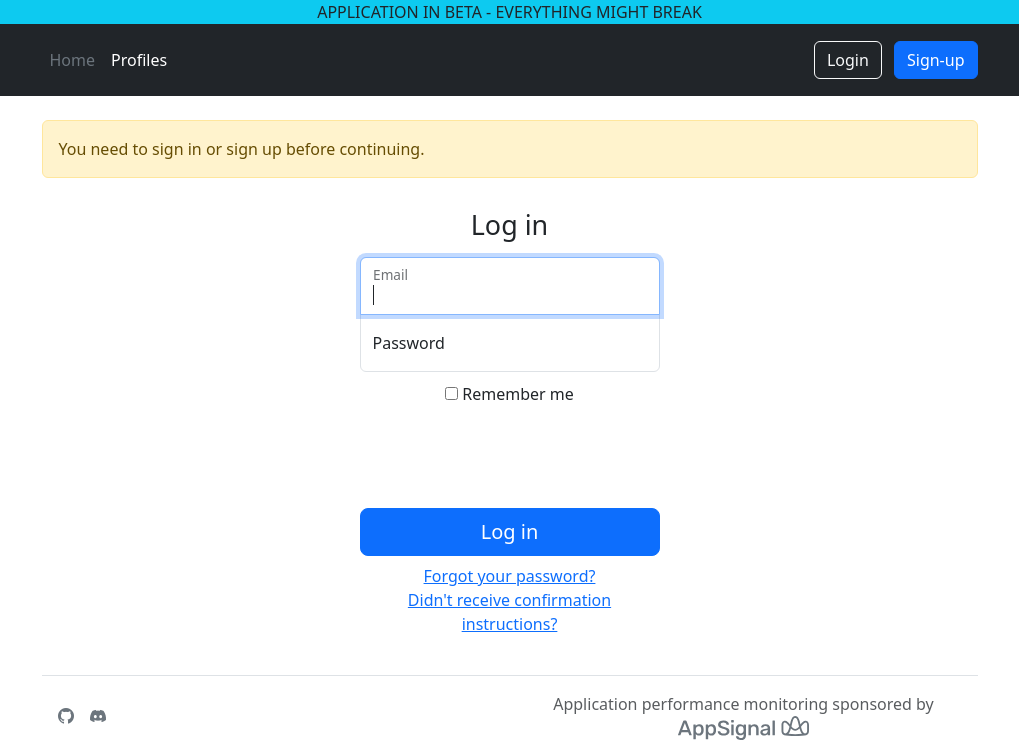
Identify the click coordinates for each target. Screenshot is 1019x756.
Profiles (139, 60)
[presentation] (512, 461)
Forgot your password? (510, 576)
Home (73, 60)
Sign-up (936, 60)
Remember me (518, 394)
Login (848, 60)
